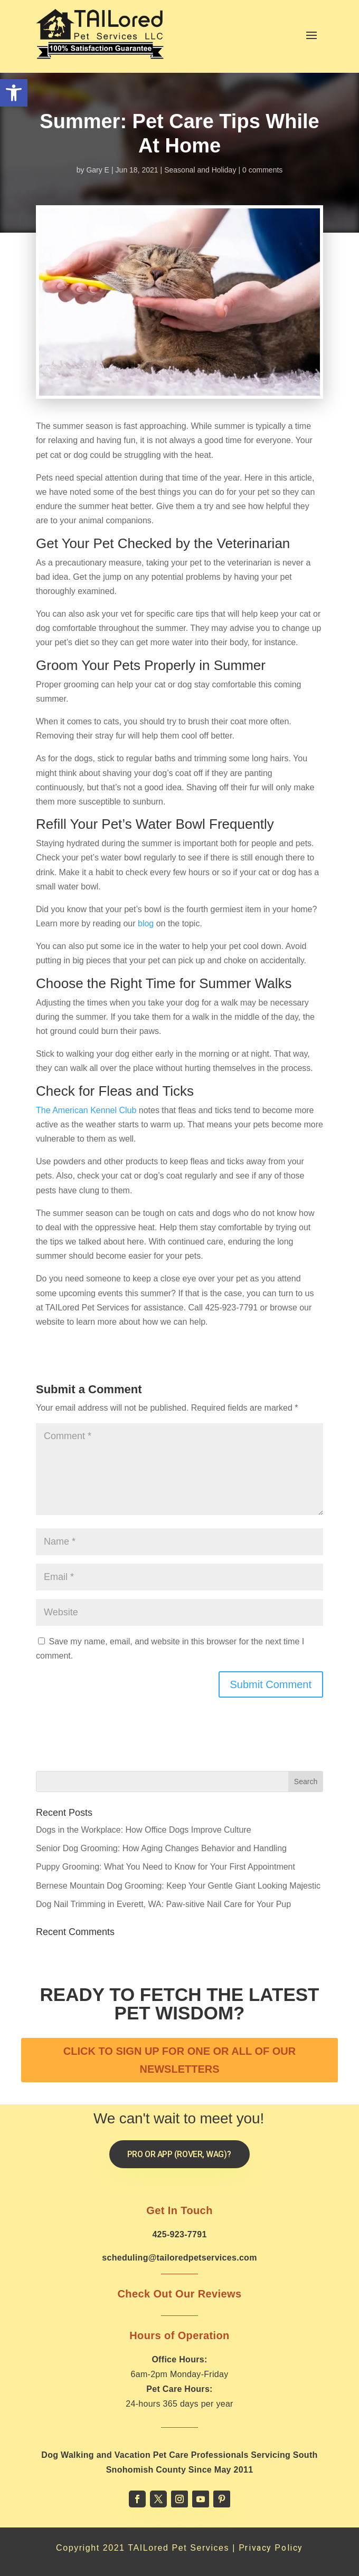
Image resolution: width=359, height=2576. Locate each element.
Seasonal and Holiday (200, 170)
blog (146, 923)
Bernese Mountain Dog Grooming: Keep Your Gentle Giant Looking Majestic (178, 1885)
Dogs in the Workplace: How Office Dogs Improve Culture (143, 1829)
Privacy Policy (271, 2548)
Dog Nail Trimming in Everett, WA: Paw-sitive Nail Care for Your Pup (163, 1904)
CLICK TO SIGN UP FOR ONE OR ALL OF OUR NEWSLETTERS (179, 2060)
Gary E (97, 170)
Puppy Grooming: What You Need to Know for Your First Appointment (165, 1866)
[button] (13, 93)
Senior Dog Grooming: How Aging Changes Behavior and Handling (161, 1848)
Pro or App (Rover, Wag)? (179, 2154)
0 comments (262, 170)
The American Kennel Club (86, 1110)
